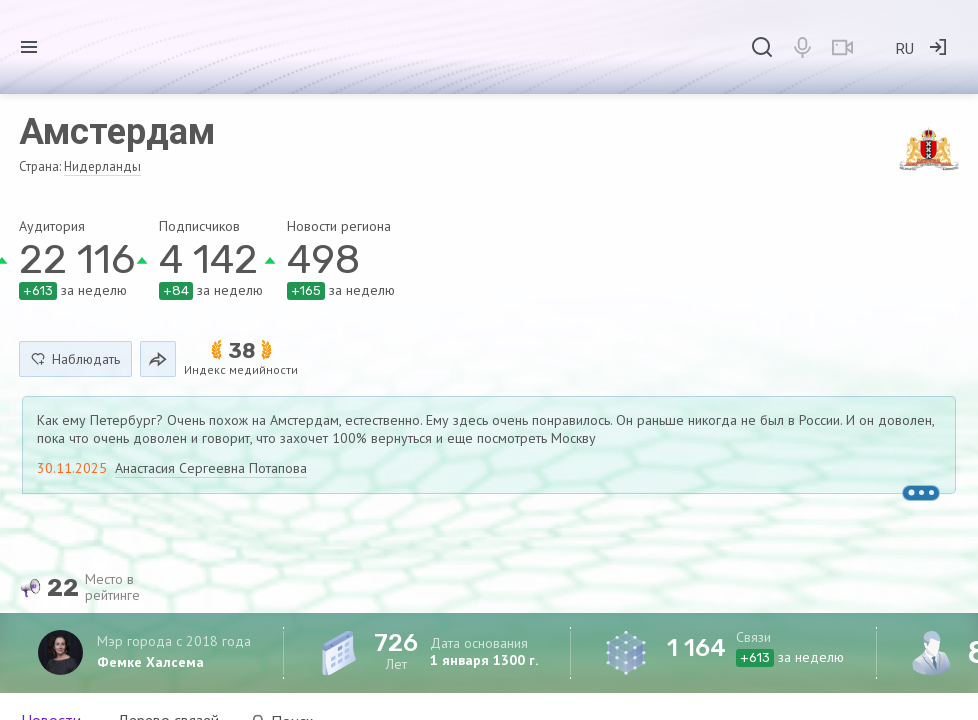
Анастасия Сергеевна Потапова (211, 468)
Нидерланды (102, 166)
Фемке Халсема (150, 662)
